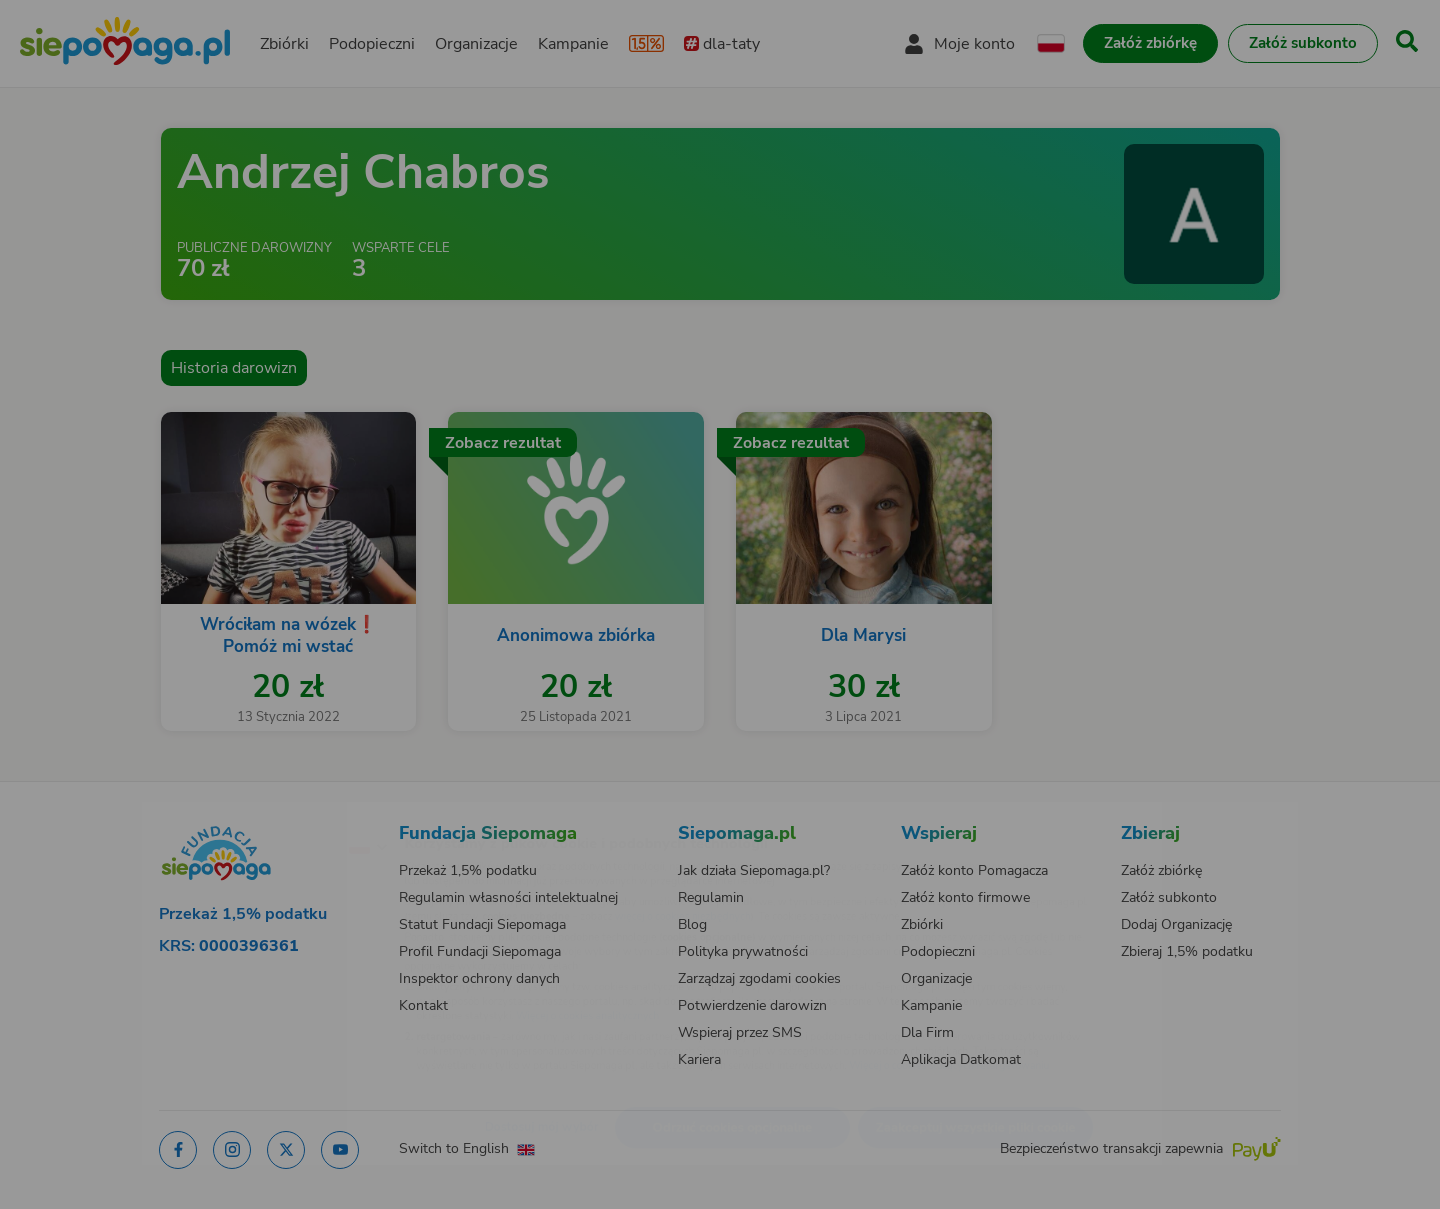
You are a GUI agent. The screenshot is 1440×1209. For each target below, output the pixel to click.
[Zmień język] (281, 814)
